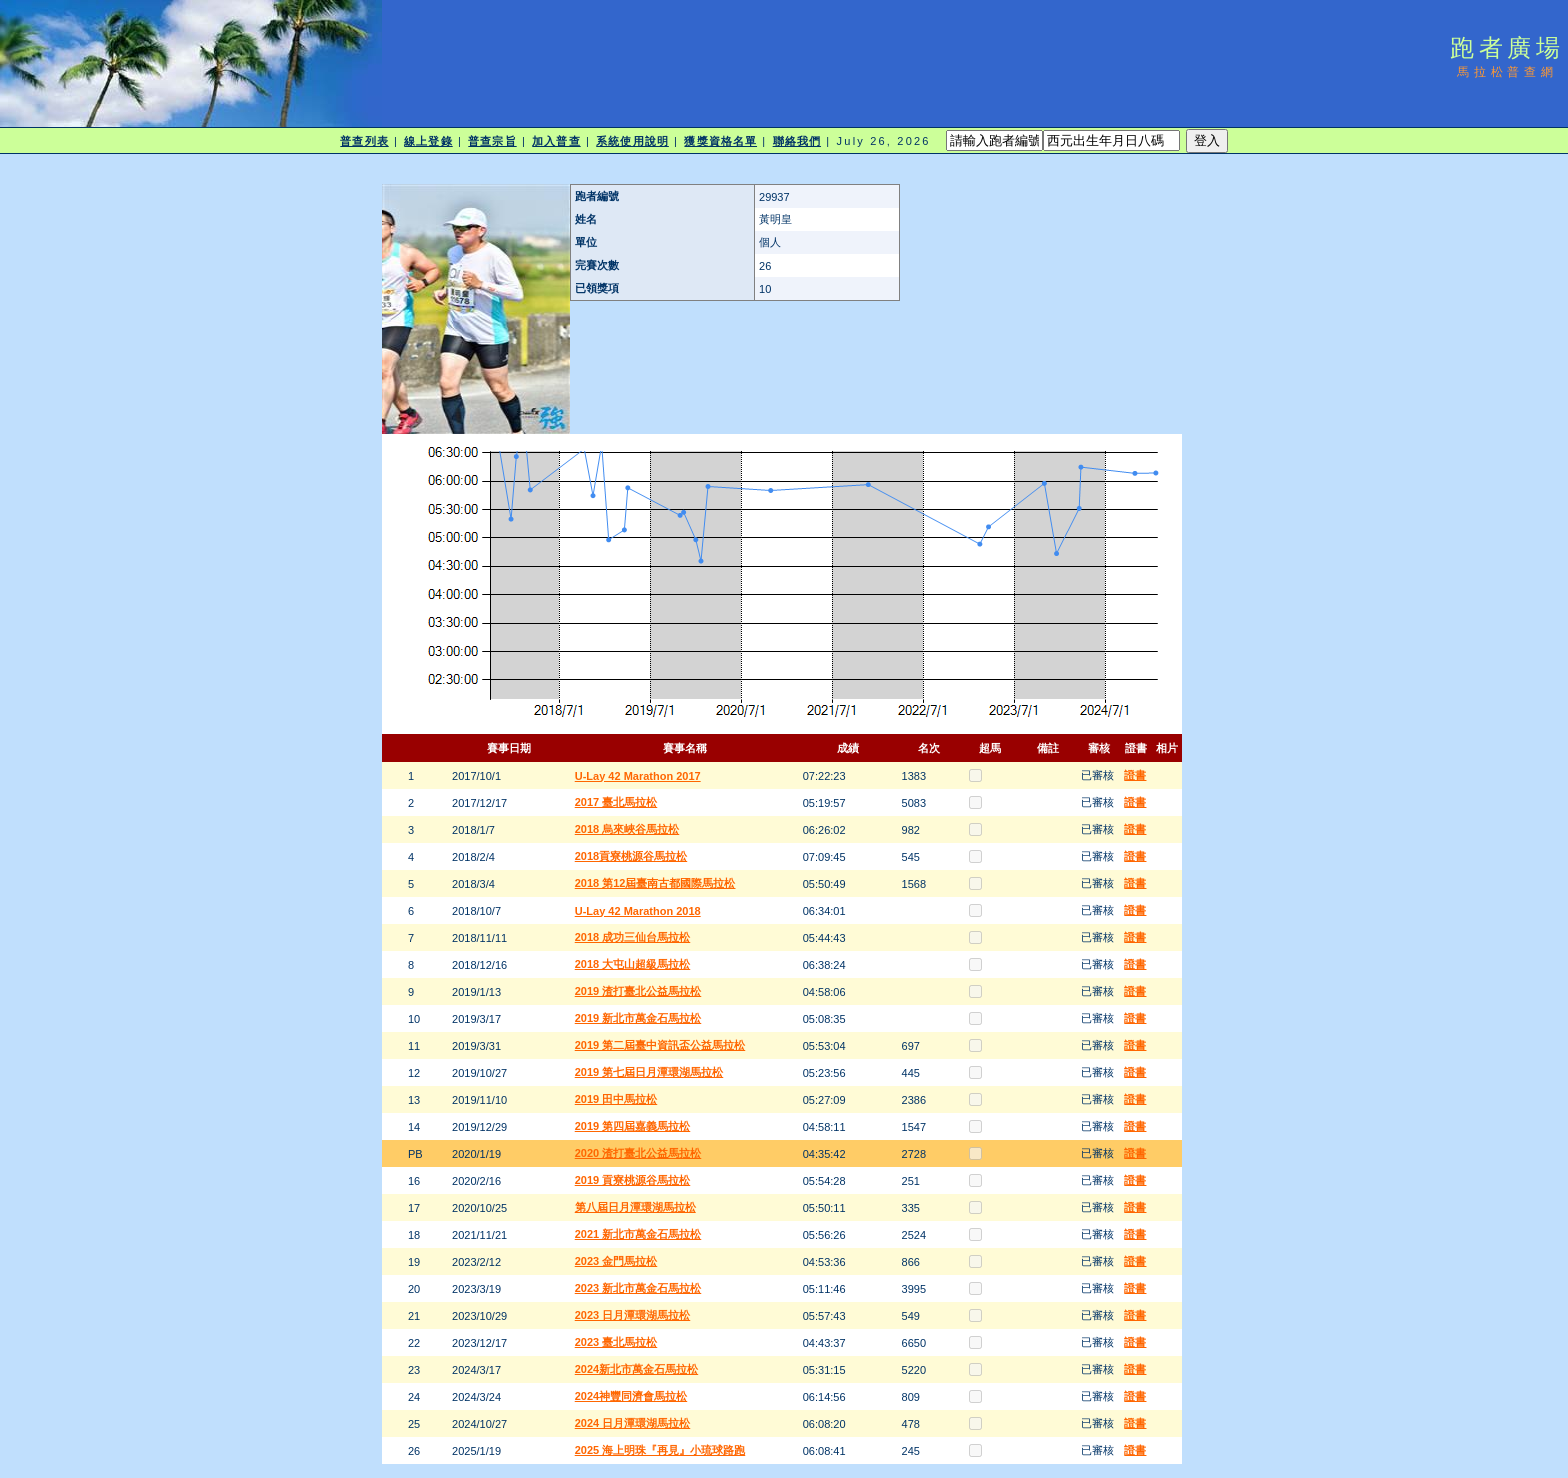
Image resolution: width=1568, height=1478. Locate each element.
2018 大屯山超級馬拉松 (633, 964)
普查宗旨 (492, 141)
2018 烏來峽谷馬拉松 (627, 829)
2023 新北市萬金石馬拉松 (638, 1288)
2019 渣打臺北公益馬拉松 (638, 991)
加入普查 (556, 141)
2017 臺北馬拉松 (616, 802)
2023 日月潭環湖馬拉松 (633, 1315)
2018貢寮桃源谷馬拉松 (631, 856)
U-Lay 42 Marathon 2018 (638, 911)
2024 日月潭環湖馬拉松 (633, 1423)
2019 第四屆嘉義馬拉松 (633, 1126)
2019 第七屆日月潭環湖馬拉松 (649, 1072)
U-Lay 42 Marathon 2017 (638, 776)
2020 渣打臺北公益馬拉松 (638, 1153)
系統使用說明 (632, 141)
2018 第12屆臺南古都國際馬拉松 (655, 883)
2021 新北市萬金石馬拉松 (638, 1234)
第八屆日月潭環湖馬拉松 (635, 1207)
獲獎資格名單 (720, 141)
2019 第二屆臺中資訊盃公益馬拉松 (660, 1045)
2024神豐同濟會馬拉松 (631, 1396)
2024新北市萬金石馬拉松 (636, 1369)
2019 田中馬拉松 (616, 1099)
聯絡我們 (797, 141)
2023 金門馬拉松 (616, 1261)
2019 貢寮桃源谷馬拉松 (633, 1180)
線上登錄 (428, 141)
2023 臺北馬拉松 (616, 1342)
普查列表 (364, 141)
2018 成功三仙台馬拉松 (633, 937)
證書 (1135, 775)
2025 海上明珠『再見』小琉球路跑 (660, 1450)
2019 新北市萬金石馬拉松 (638, 1018)
